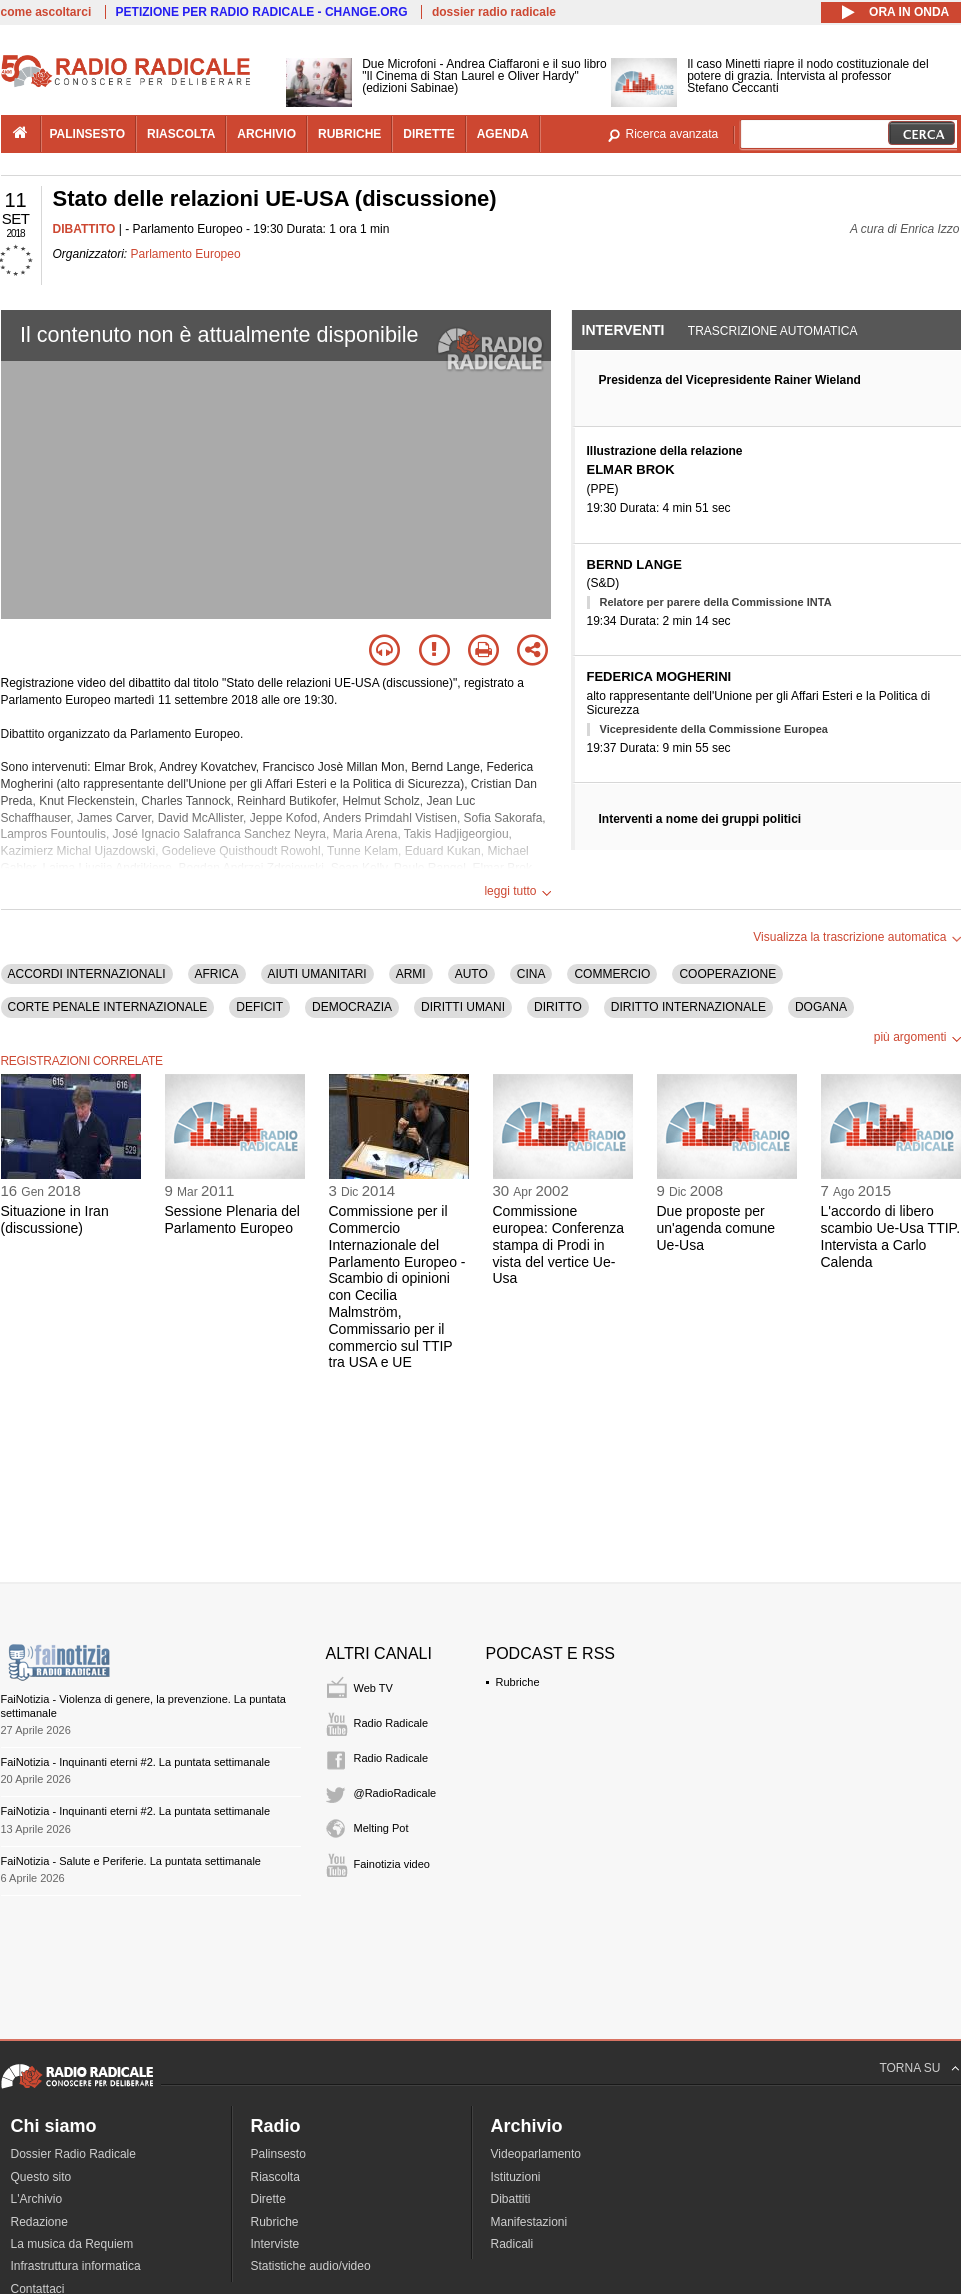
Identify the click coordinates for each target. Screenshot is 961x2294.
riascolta (181, 134)
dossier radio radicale (494, 12)
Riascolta (275, 2177)
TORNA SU (909, 2068)
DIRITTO (558, 1007)
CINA (531, 974)
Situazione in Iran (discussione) (55, 1219)
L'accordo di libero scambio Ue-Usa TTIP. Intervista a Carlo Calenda (891, 1236)
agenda (503, 134)
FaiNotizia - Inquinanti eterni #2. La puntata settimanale (136, 1762)
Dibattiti (511, 2199)
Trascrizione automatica (773, 331)
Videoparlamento (536, 2154)
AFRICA (217, 974)
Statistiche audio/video (311, 2266)
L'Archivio (37, 2199)
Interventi (623, 330)
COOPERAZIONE (727, 974)
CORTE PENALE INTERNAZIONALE (108, 1007)
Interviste (275, 2244)
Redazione (39, 2222)
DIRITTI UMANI (463, 1007)
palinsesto (88, 134)
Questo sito (41, 2177)
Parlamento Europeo (186, 254)
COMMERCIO (612, 974)
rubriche (349, 134)
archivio (266, 134)
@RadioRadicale (395, 1793)
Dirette (268, 2199)
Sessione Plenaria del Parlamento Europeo (232, 1219)
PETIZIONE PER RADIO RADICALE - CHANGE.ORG (262, 12)
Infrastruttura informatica (76, 2266)
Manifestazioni (529, 2222)
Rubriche (518, 1682)
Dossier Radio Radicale (73, 2154)
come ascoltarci (46, 12)
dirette (428, 134)
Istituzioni (516, 2177)
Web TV (373, 1688)
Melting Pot (381, 1828)
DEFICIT (259, 1007)
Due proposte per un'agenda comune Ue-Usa (716, 1228)
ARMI (411, 974)
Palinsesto (278, 2154)
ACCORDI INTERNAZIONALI (87, 974)
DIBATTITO (84, 229)
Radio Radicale (391, 1723)
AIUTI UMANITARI (317, 974)
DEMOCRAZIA (352, 1007)
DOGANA (821, 1007)
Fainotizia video (392, 1864)
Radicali (512, 2244)
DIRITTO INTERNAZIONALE (688, 1007)
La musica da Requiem (72, 2244)
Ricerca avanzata (672, 134)
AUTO (471, 974)
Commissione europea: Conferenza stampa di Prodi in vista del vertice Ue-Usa (559, 1244)
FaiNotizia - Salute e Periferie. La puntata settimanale (131, 1861)
